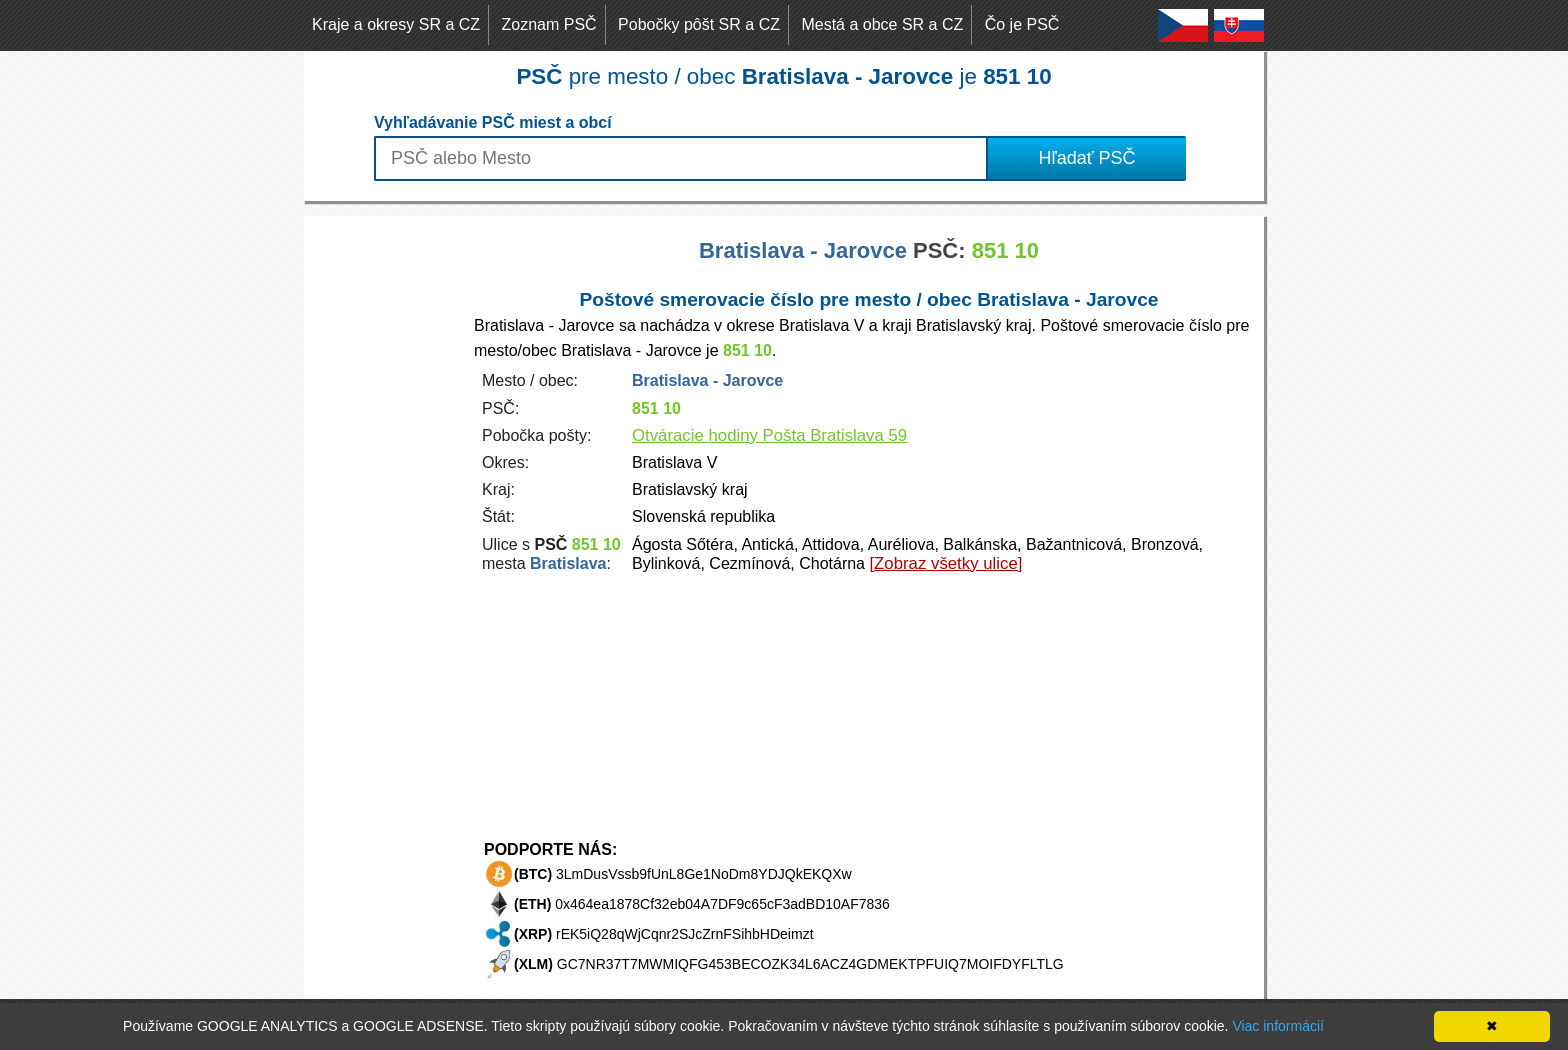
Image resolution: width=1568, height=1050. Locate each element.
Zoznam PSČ (549, 24)
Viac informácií (1278, 1026)
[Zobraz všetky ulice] (945, 563)
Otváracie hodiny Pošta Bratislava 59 (769, 435)
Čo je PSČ (1022, 24)
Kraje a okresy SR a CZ (396, 24)
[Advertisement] (384, 516)
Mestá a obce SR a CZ (882, 24)
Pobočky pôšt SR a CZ (699, 24)
